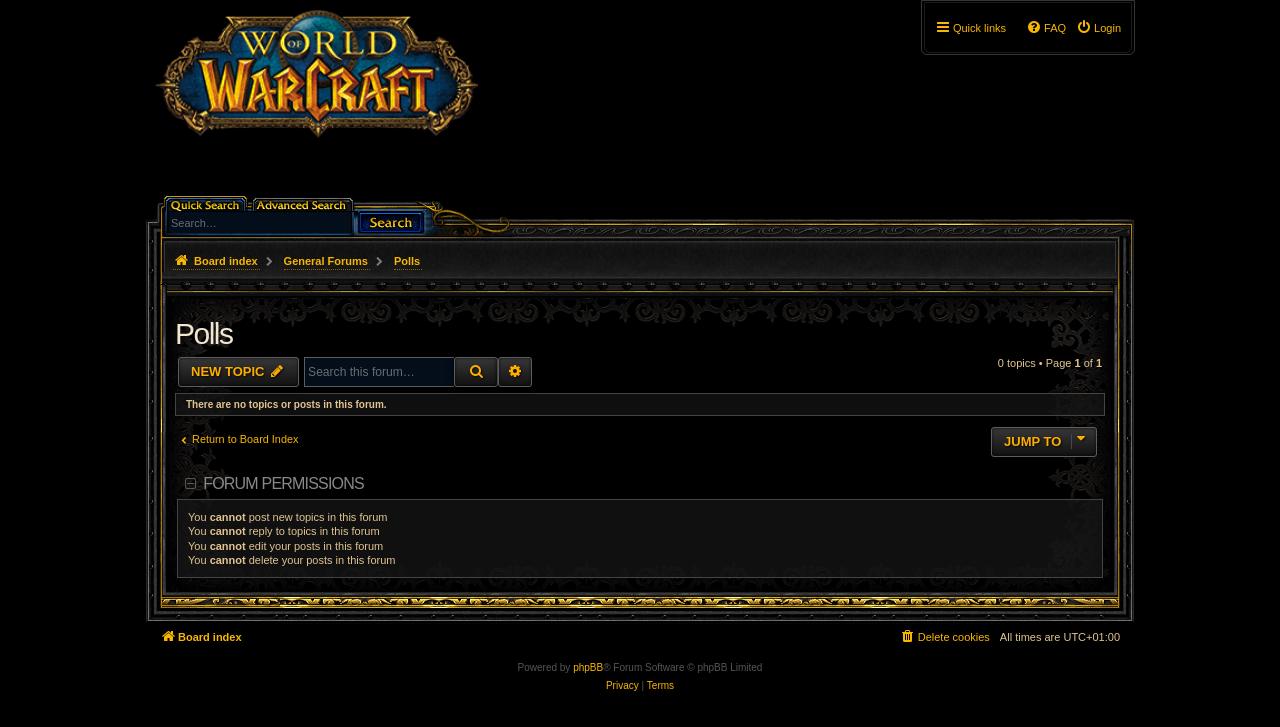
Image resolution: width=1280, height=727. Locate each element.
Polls (204, 333)
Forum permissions (283, 483)
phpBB (588, 667)
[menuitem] (1098, 28)
